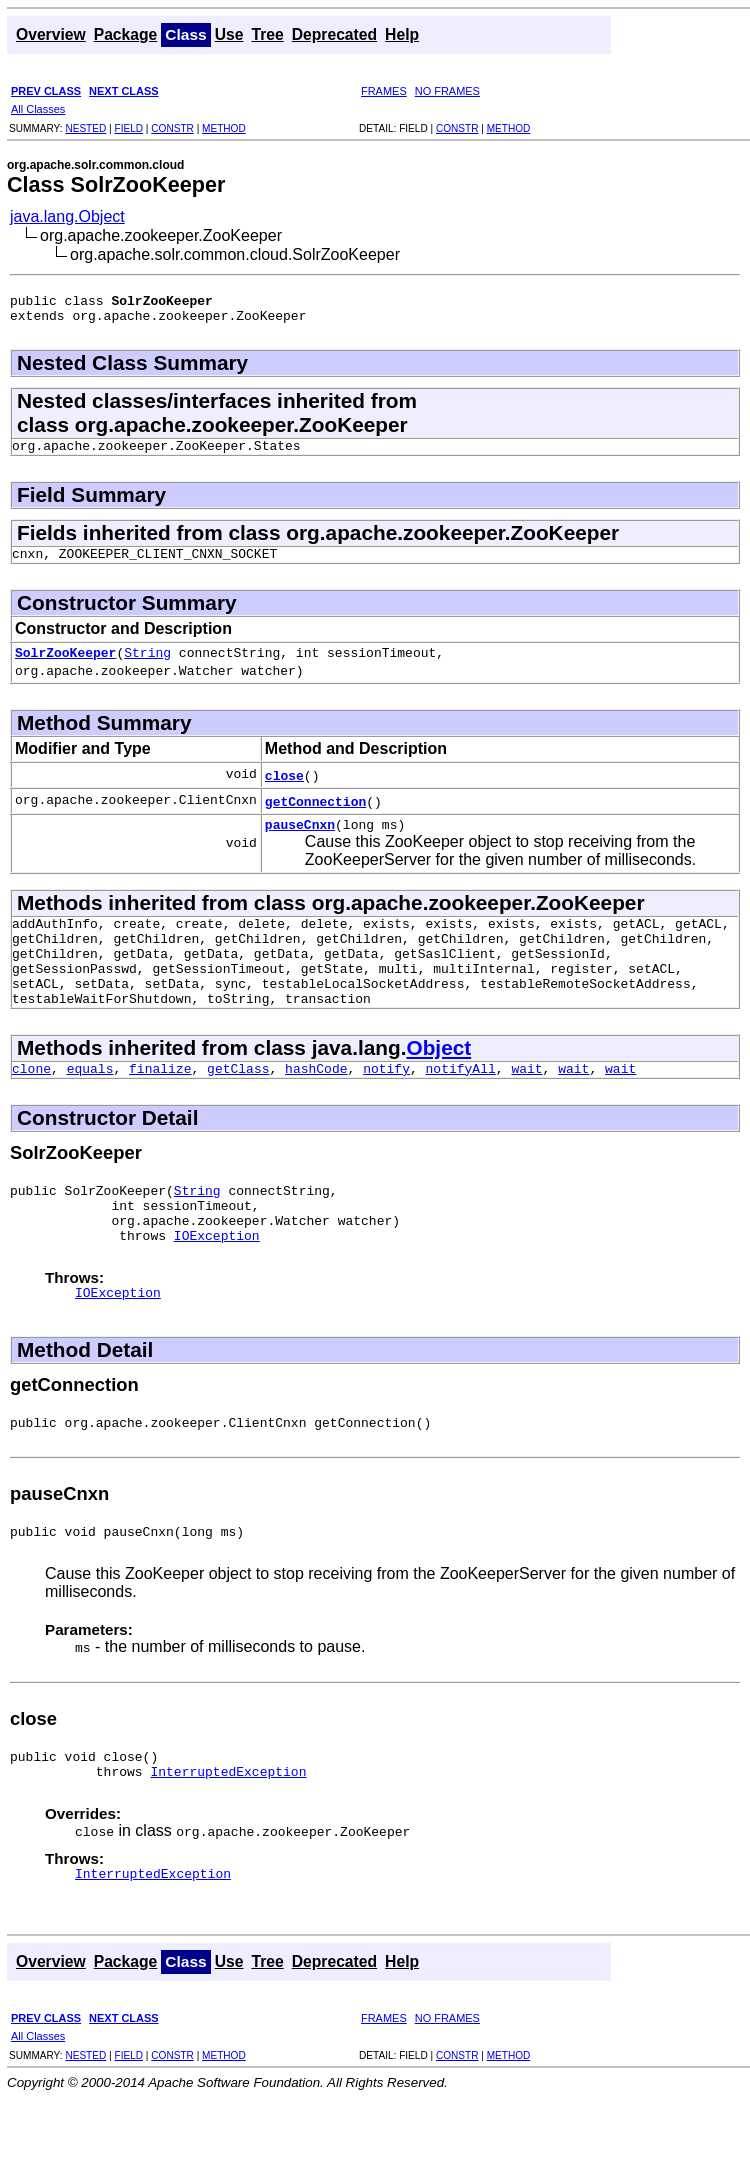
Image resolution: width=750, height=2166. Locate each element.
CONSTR (172, 128)
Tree (267, 34)
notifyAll (461, 1107)
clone (31, 1107)
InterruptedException (228, 1837)
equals (90, 1107)
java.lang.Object (67, 216)
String (147, 667)
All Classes (38, 109)
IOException (217, 1286)
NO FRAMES (447, 91)
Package (126, 34)
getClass (238, 1107)
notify (386, 1107)
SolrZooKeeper (65, 667)
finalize (160, 1107)
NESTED (85, 128)
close (284, 790)
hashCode (316, 1107)
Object (438, 1083)
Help (402, 34)
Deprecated (334, 34)
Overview (51, 34)
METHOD (224, 128)
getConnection (315, 816)
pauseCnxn (300, 842)
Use (229, 34)
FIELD (128, 128)
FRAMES (384, 91)
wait (526, 1107)
